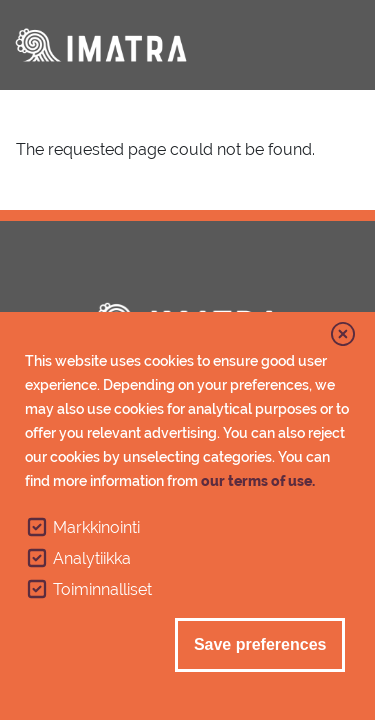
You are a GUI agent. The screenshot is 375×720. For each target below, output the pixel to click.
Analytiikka (92, 561)
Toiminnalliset (102, 592)
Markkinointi (96, 530)
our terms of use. (258, 484)
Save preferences (260, 647)
